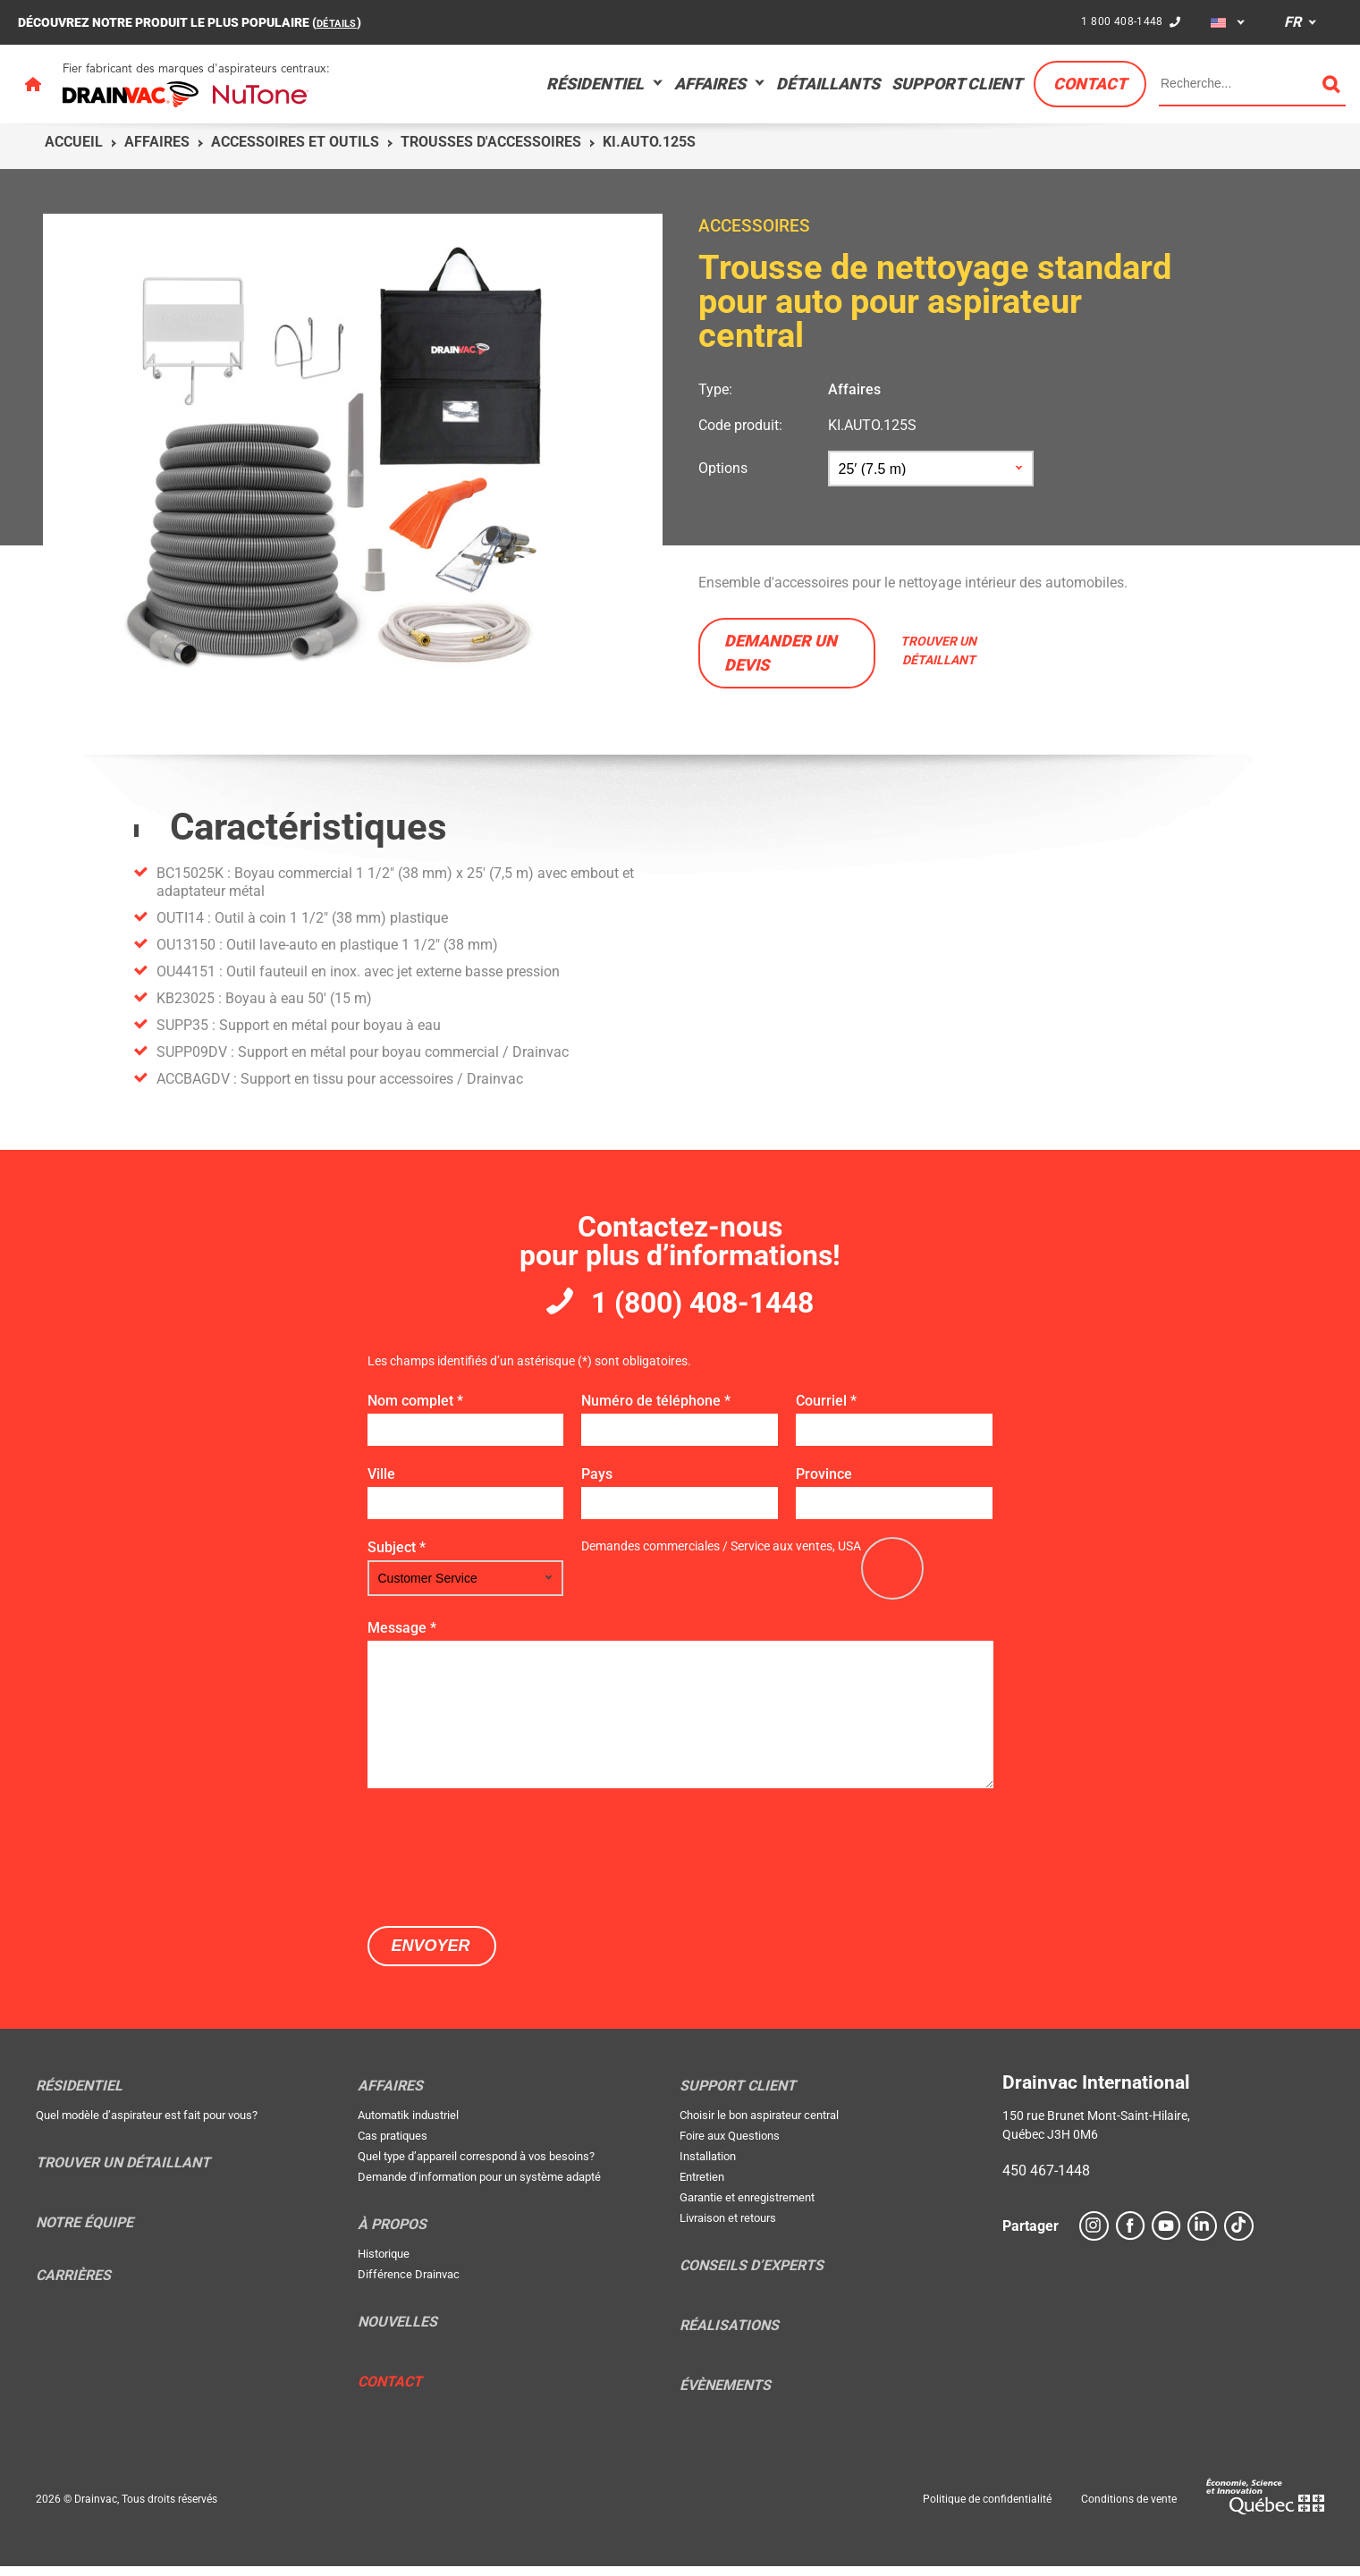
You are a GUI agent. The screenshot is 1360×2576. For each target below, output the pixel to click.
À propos (392, 2234)
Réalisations (729, 2335)
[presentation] (503, 1865)
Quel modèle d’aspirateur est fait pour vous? (147, 2125)
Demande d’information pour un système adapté (479, 2186)
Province (824, 1483)
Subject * (396, 1557)
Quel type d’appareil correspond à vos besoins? (476, 2166)
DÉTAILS (341, 22)
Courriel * (826, 1410)
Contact (1090, 83)
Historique (384, 2263)
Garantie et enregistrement (747, 2207)
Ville (381, 1483)
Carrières (73, 2285)
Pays (596, 1483)
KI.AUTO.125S (872, 425)
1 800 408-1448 (1119, 21)
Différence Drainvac (409, 2284)
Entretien (702, 2186)
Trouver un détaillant (123, 2173)
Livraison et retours (728, 2227)
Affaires (710, 83)
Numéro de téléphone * (656, 1410)
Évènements (725, 2395)
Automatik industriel (408, 2125)
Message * (401, 1637)
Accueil (74, 141)
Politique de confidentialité (987, 2509)
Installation (708, 2166)
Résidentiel (595, 83)
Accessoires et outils (295, 141)
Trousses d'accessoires (491, 141)
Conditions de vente (1129, 2509)
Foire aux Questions (730, 2145)
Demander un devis (780, 652)
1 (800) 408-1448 (703, 1308)
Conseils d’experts (752, 2275)
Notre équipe (84, 2232)
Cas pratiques (392, 2145)
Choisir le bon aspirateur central (759, 2125)
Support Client (956, 83)
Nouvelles (397, 2332)
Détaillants (828, 83)
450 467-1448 (1046, 2180)
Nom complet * (415, 1410)
